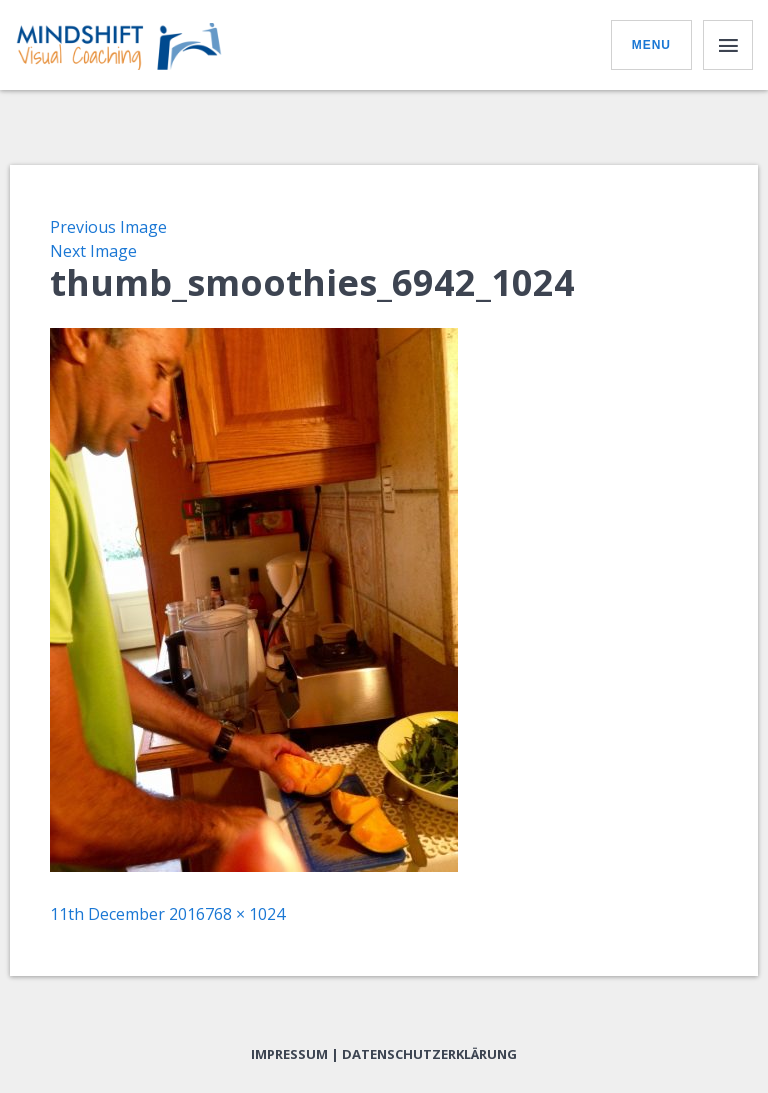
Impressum (289, 1054)
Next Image (93, 251)
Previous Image (108, 227)
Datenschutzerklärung (429, 1054)
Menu (651, 45)
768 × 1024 (245, 914)
